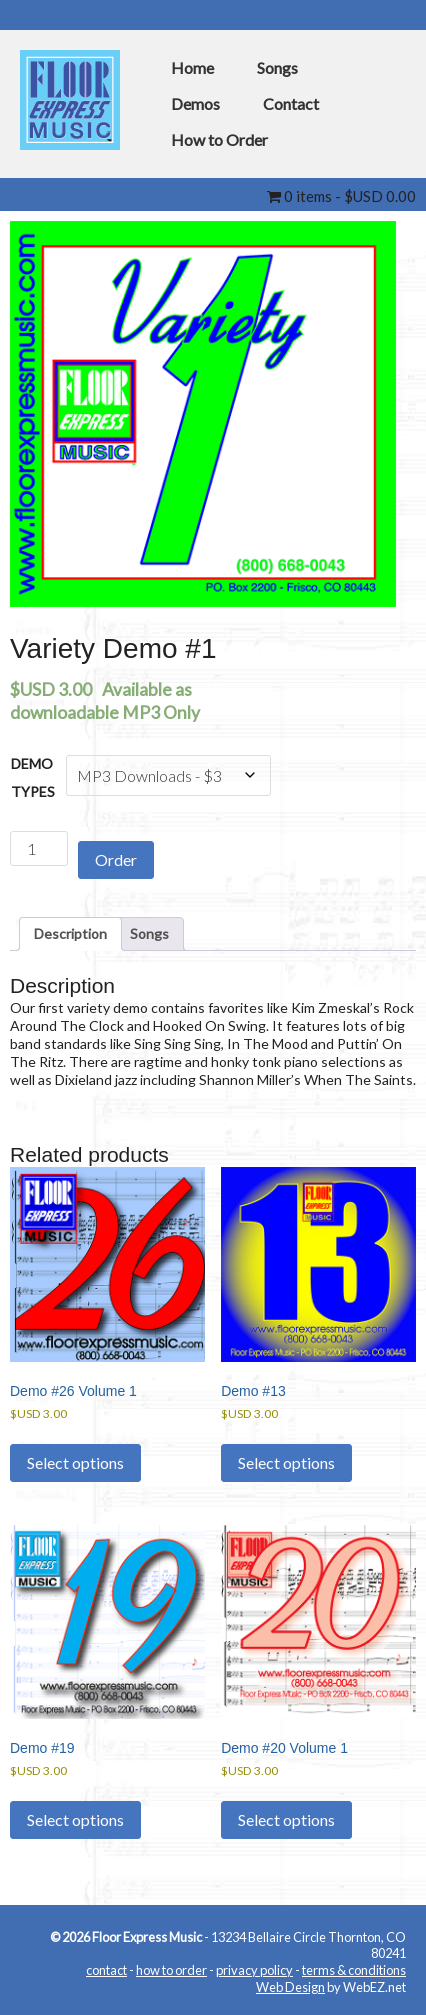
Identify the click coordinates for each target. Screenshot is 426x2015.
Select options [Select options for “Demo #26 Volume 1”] (75, 1462)
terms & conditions (354, 1970)
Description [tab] (70, 933)
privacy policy (254, 1970)
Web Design (290, 1987)
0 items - (341, 196)
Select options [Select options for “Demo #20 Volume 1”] (286, 1819)
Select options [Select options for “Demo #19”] (75, 1819)
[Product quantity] (39, 848)
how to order (171, 1970)
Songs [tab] (149, 933)
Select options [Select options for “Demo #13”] (286, 1462)
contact (106, 1970)
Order (116, 859)
